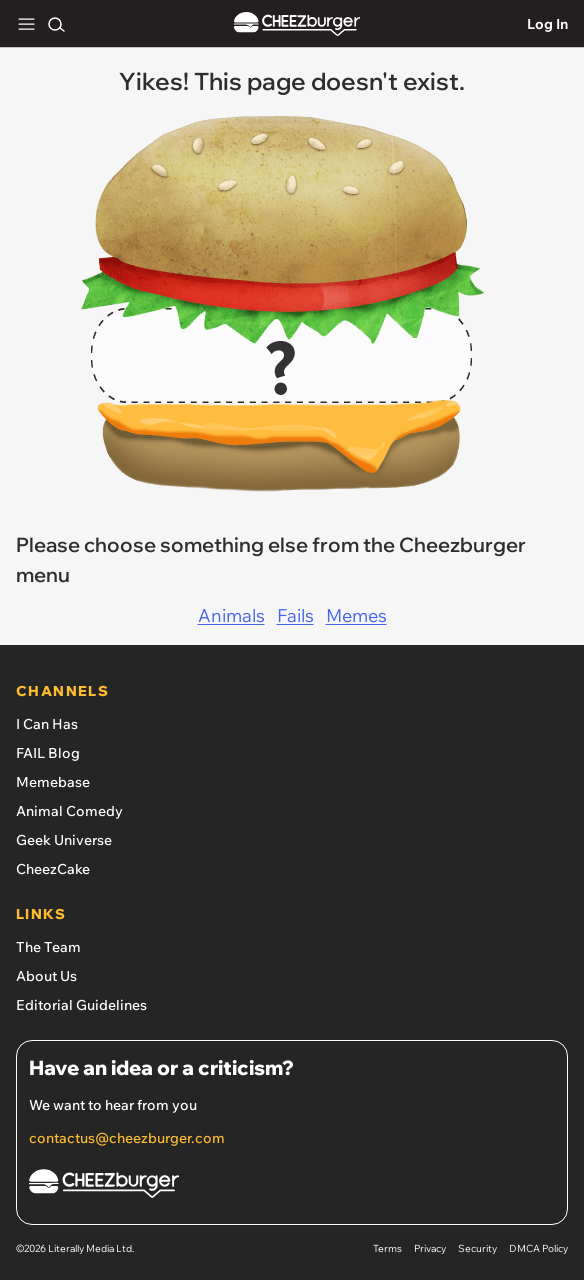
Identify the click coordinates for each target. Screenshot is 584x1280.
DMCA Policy (538, 1248)
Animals (231, 615)
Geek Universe (64, 840)
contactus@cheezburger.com (127, 1138)
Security (477, 1248)
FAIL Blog (48, 753)
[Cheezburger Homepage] (292, 1186)
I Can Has (47, 724)
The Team (48, 947)
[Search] (56, 24)
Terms (387, 1248)
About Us (46, 976)
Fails (295, 615)
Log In (547, 24)
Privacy (430, 1248)
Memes (356, 615)
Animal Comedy (69, 811)
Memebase (53, 782)
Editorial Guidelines (81, 1005)
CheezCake (53, 869)
